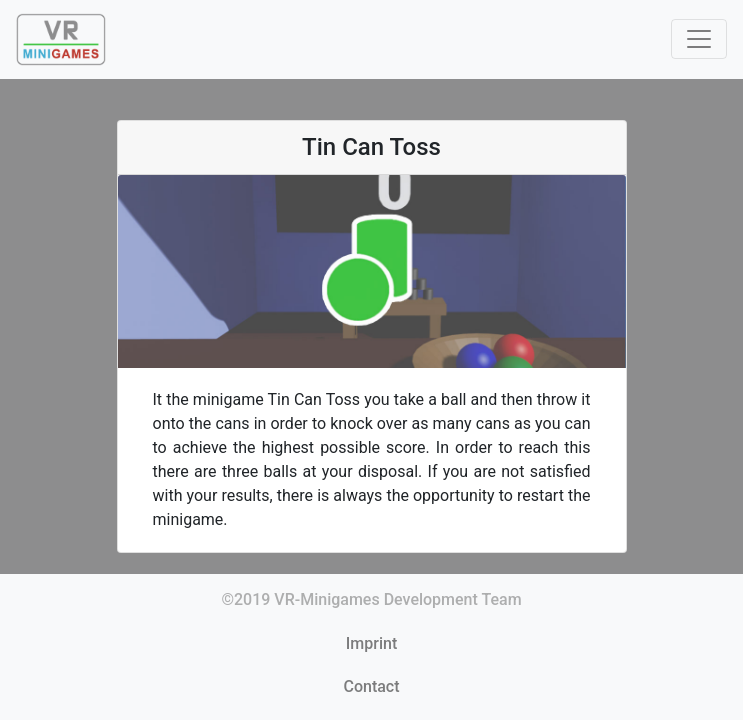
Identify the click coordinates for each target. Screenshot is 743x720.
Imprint (371, 643)
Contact (371, 686)
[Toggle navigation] (699, 39)
